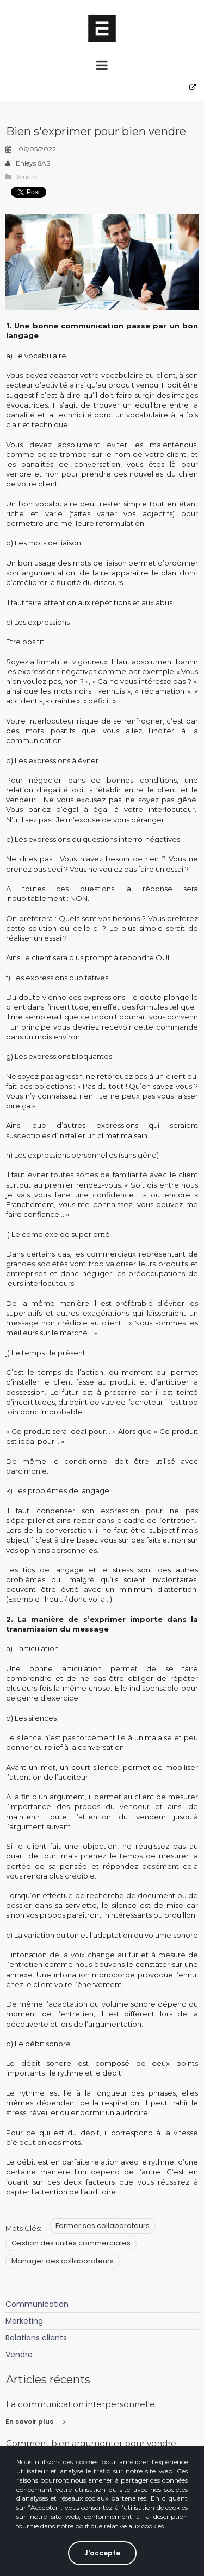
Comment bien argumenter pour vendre (91, 2443)
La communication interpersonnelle (80, 2404)
